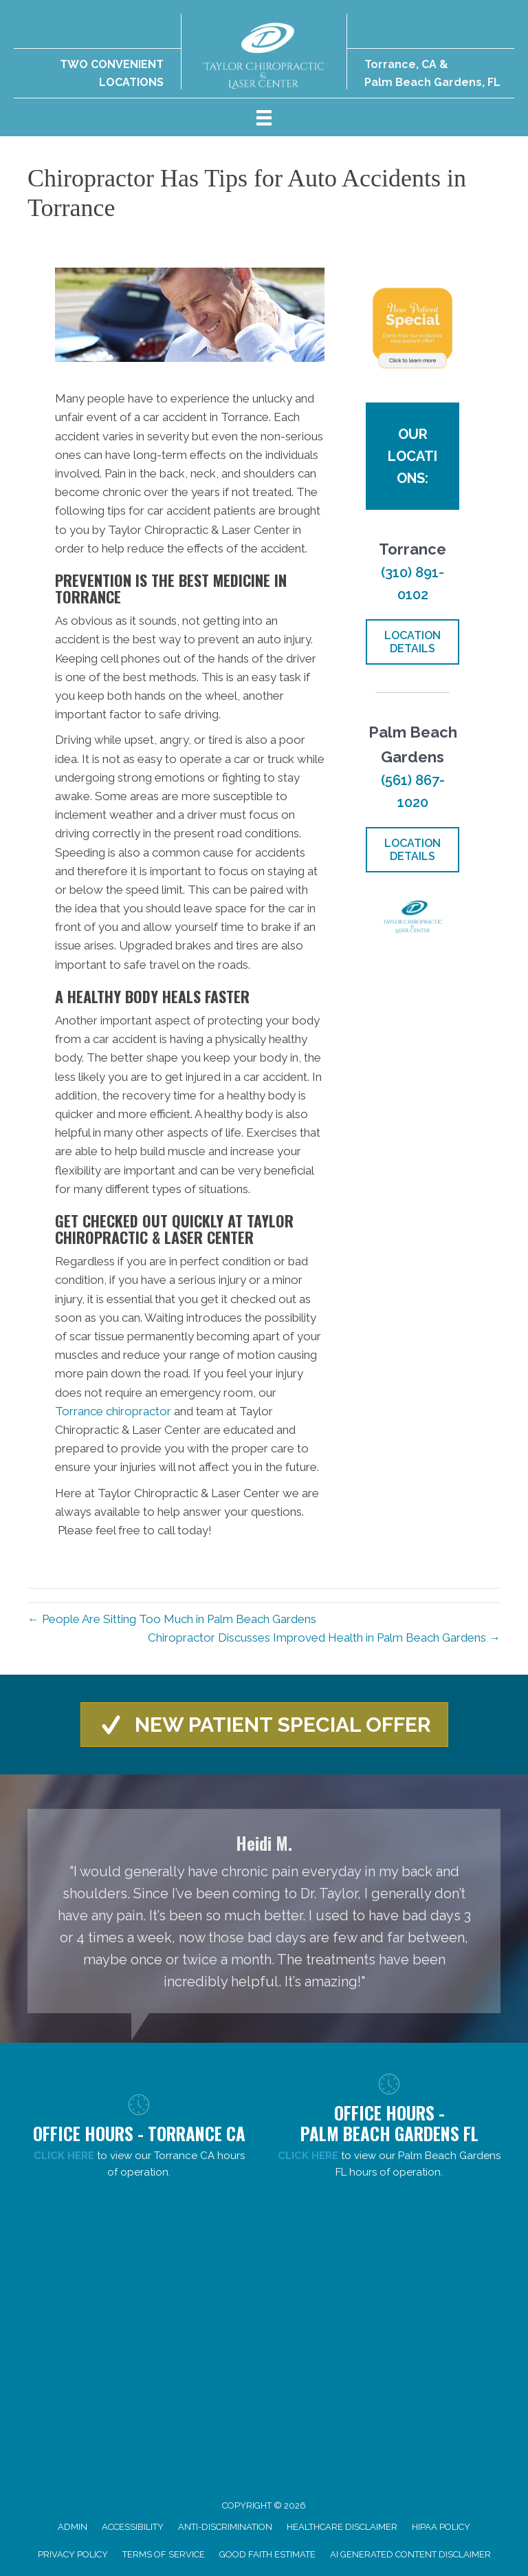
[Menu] (264, 117)
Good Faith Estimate (267, 2554)
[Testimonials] (264, 1911)
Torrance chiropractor (113, 1411)
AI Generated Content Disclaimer (410, 2554)
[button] (264, 1724)
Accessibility (133, 2527)
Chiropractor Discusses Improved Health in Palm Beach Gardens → (324, 1637)
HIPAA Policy (441, 2527)
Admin (72, 2527)
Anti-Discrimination (225, 2527)
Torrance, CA (400, 64)
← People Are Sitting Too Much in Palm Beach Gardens (172, 1619)
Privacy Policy (73, 2554)
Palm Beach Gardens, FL (432, 82)
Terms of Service (163, 2554)
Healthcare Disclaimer (342, 2527)
